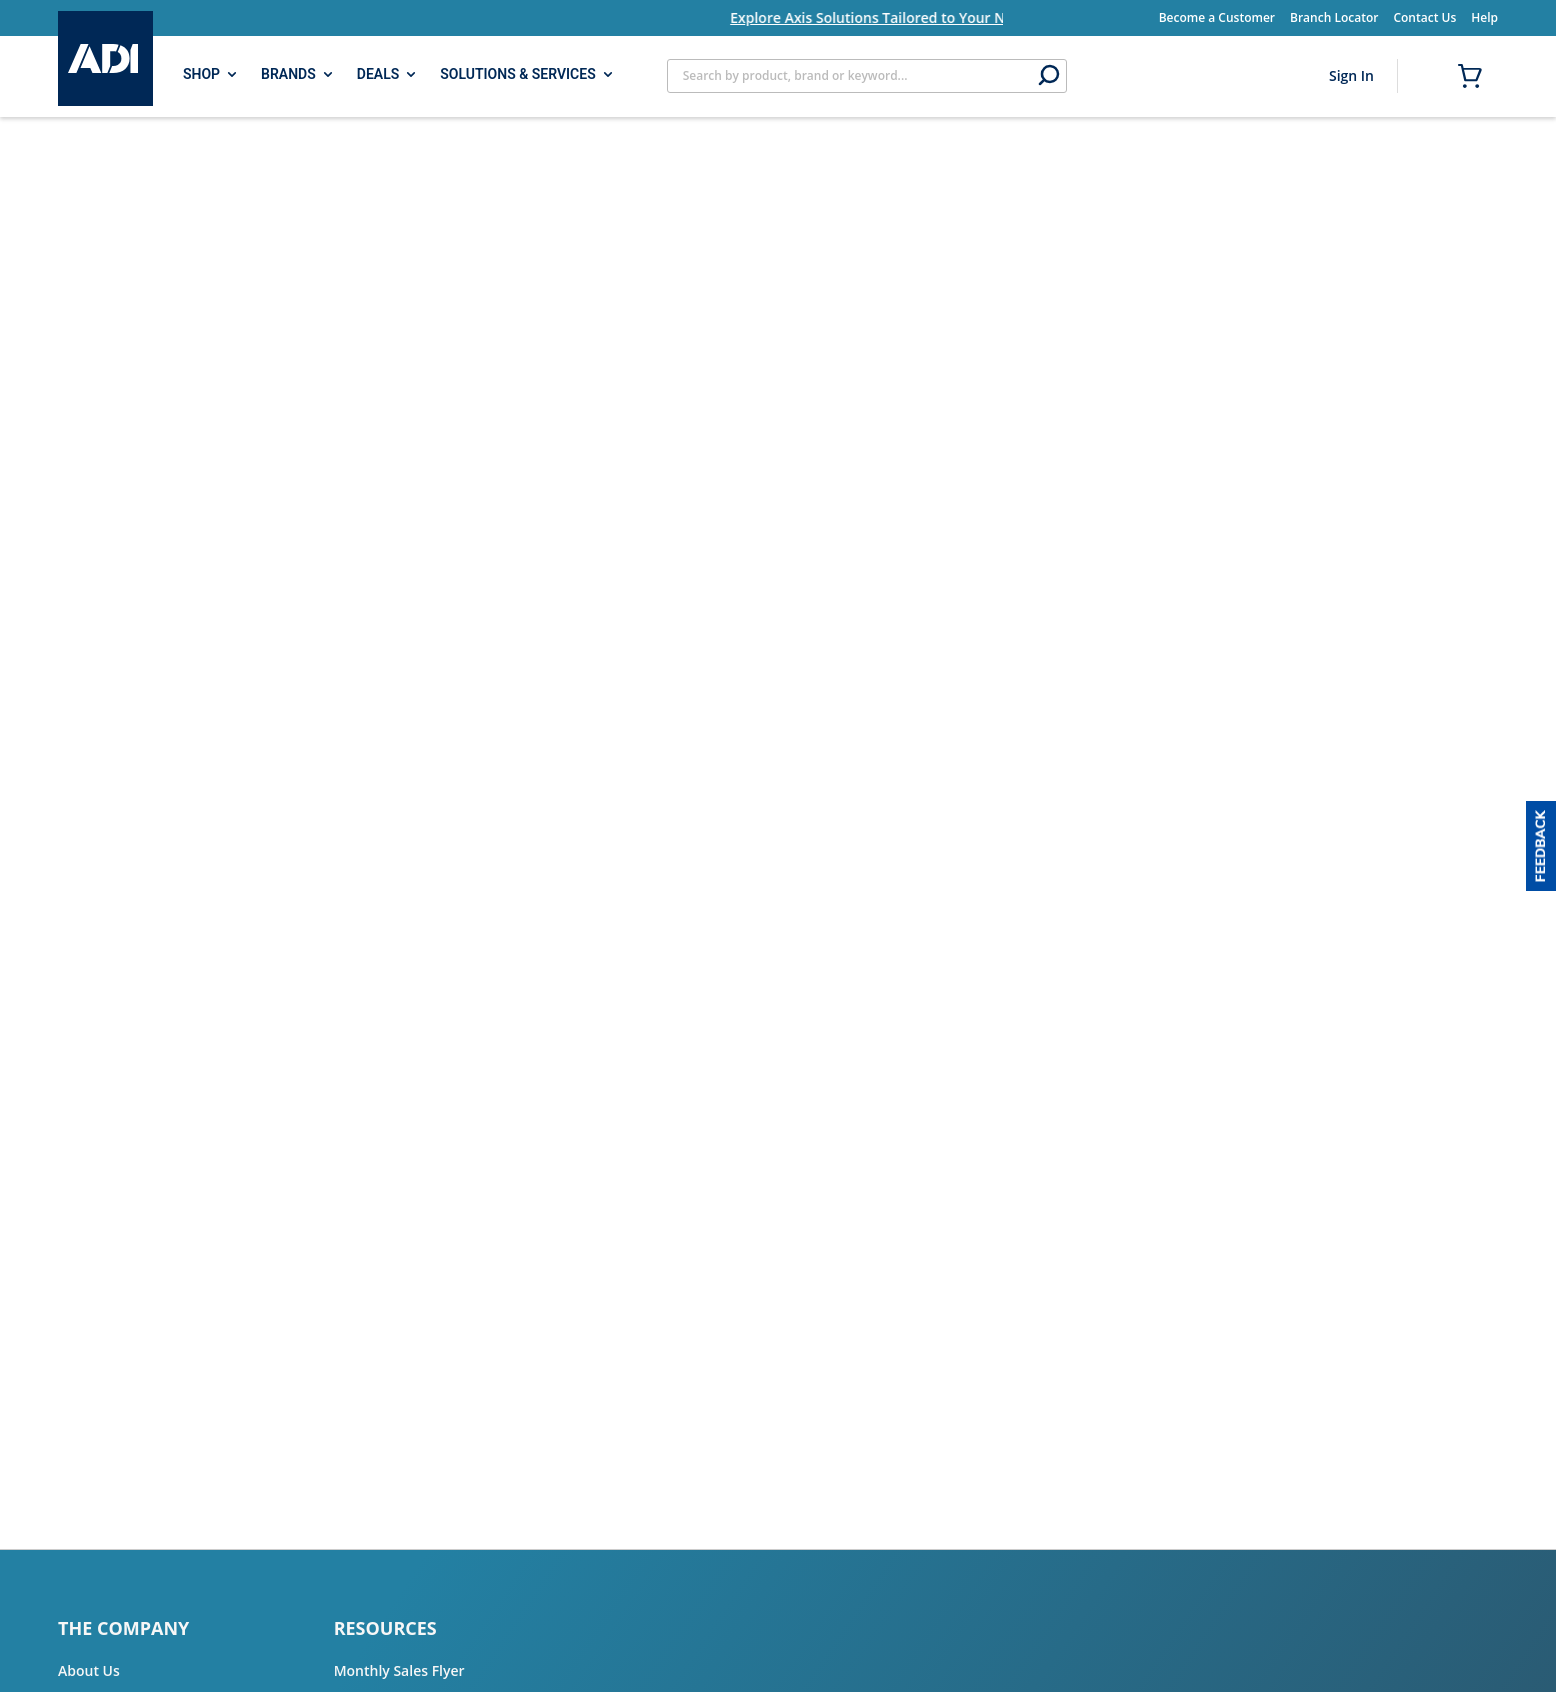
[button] (1541, 846)
